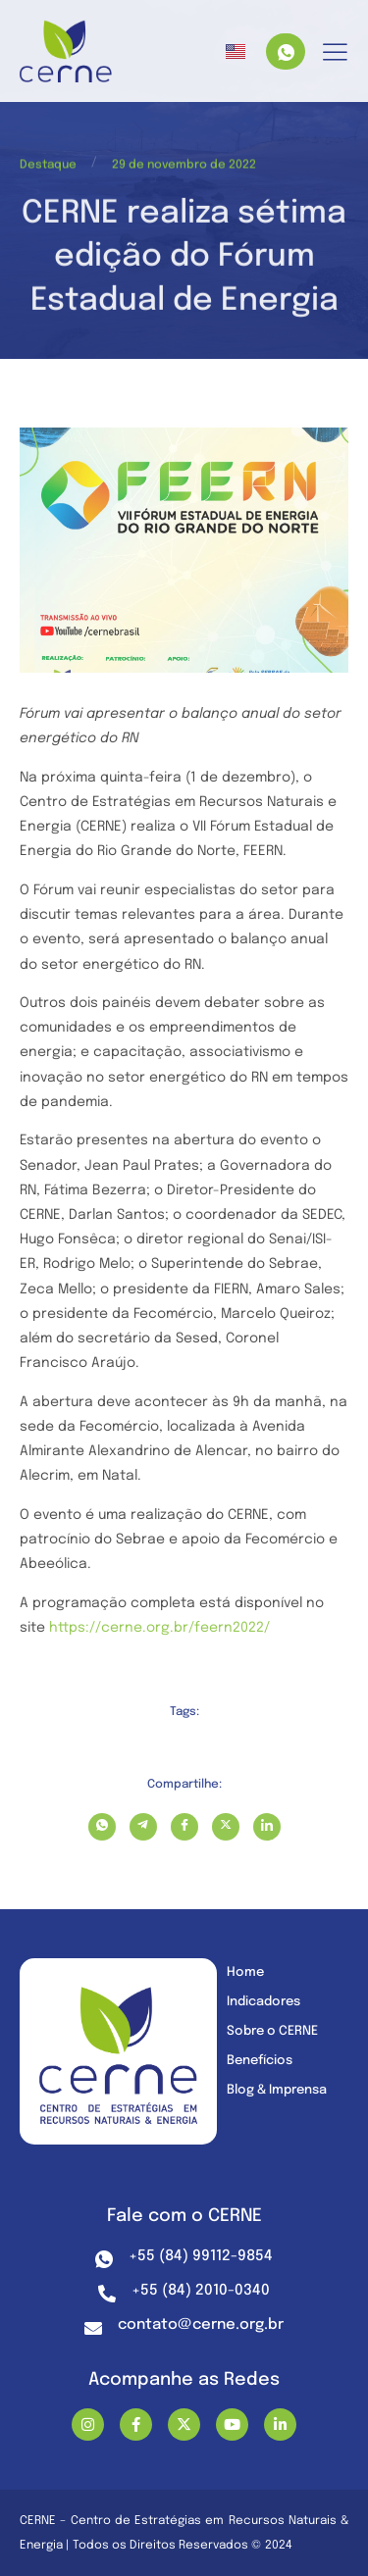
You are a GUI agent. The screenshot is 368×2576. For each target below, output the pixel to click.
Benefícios (259, 2060)
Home (245, 1972)
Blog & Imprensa (277, 2090)
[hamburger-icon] (335, 53)
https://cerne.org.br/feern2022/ (159, 1628)
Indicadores (263, 2001)
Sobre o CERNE (272, 2031)
